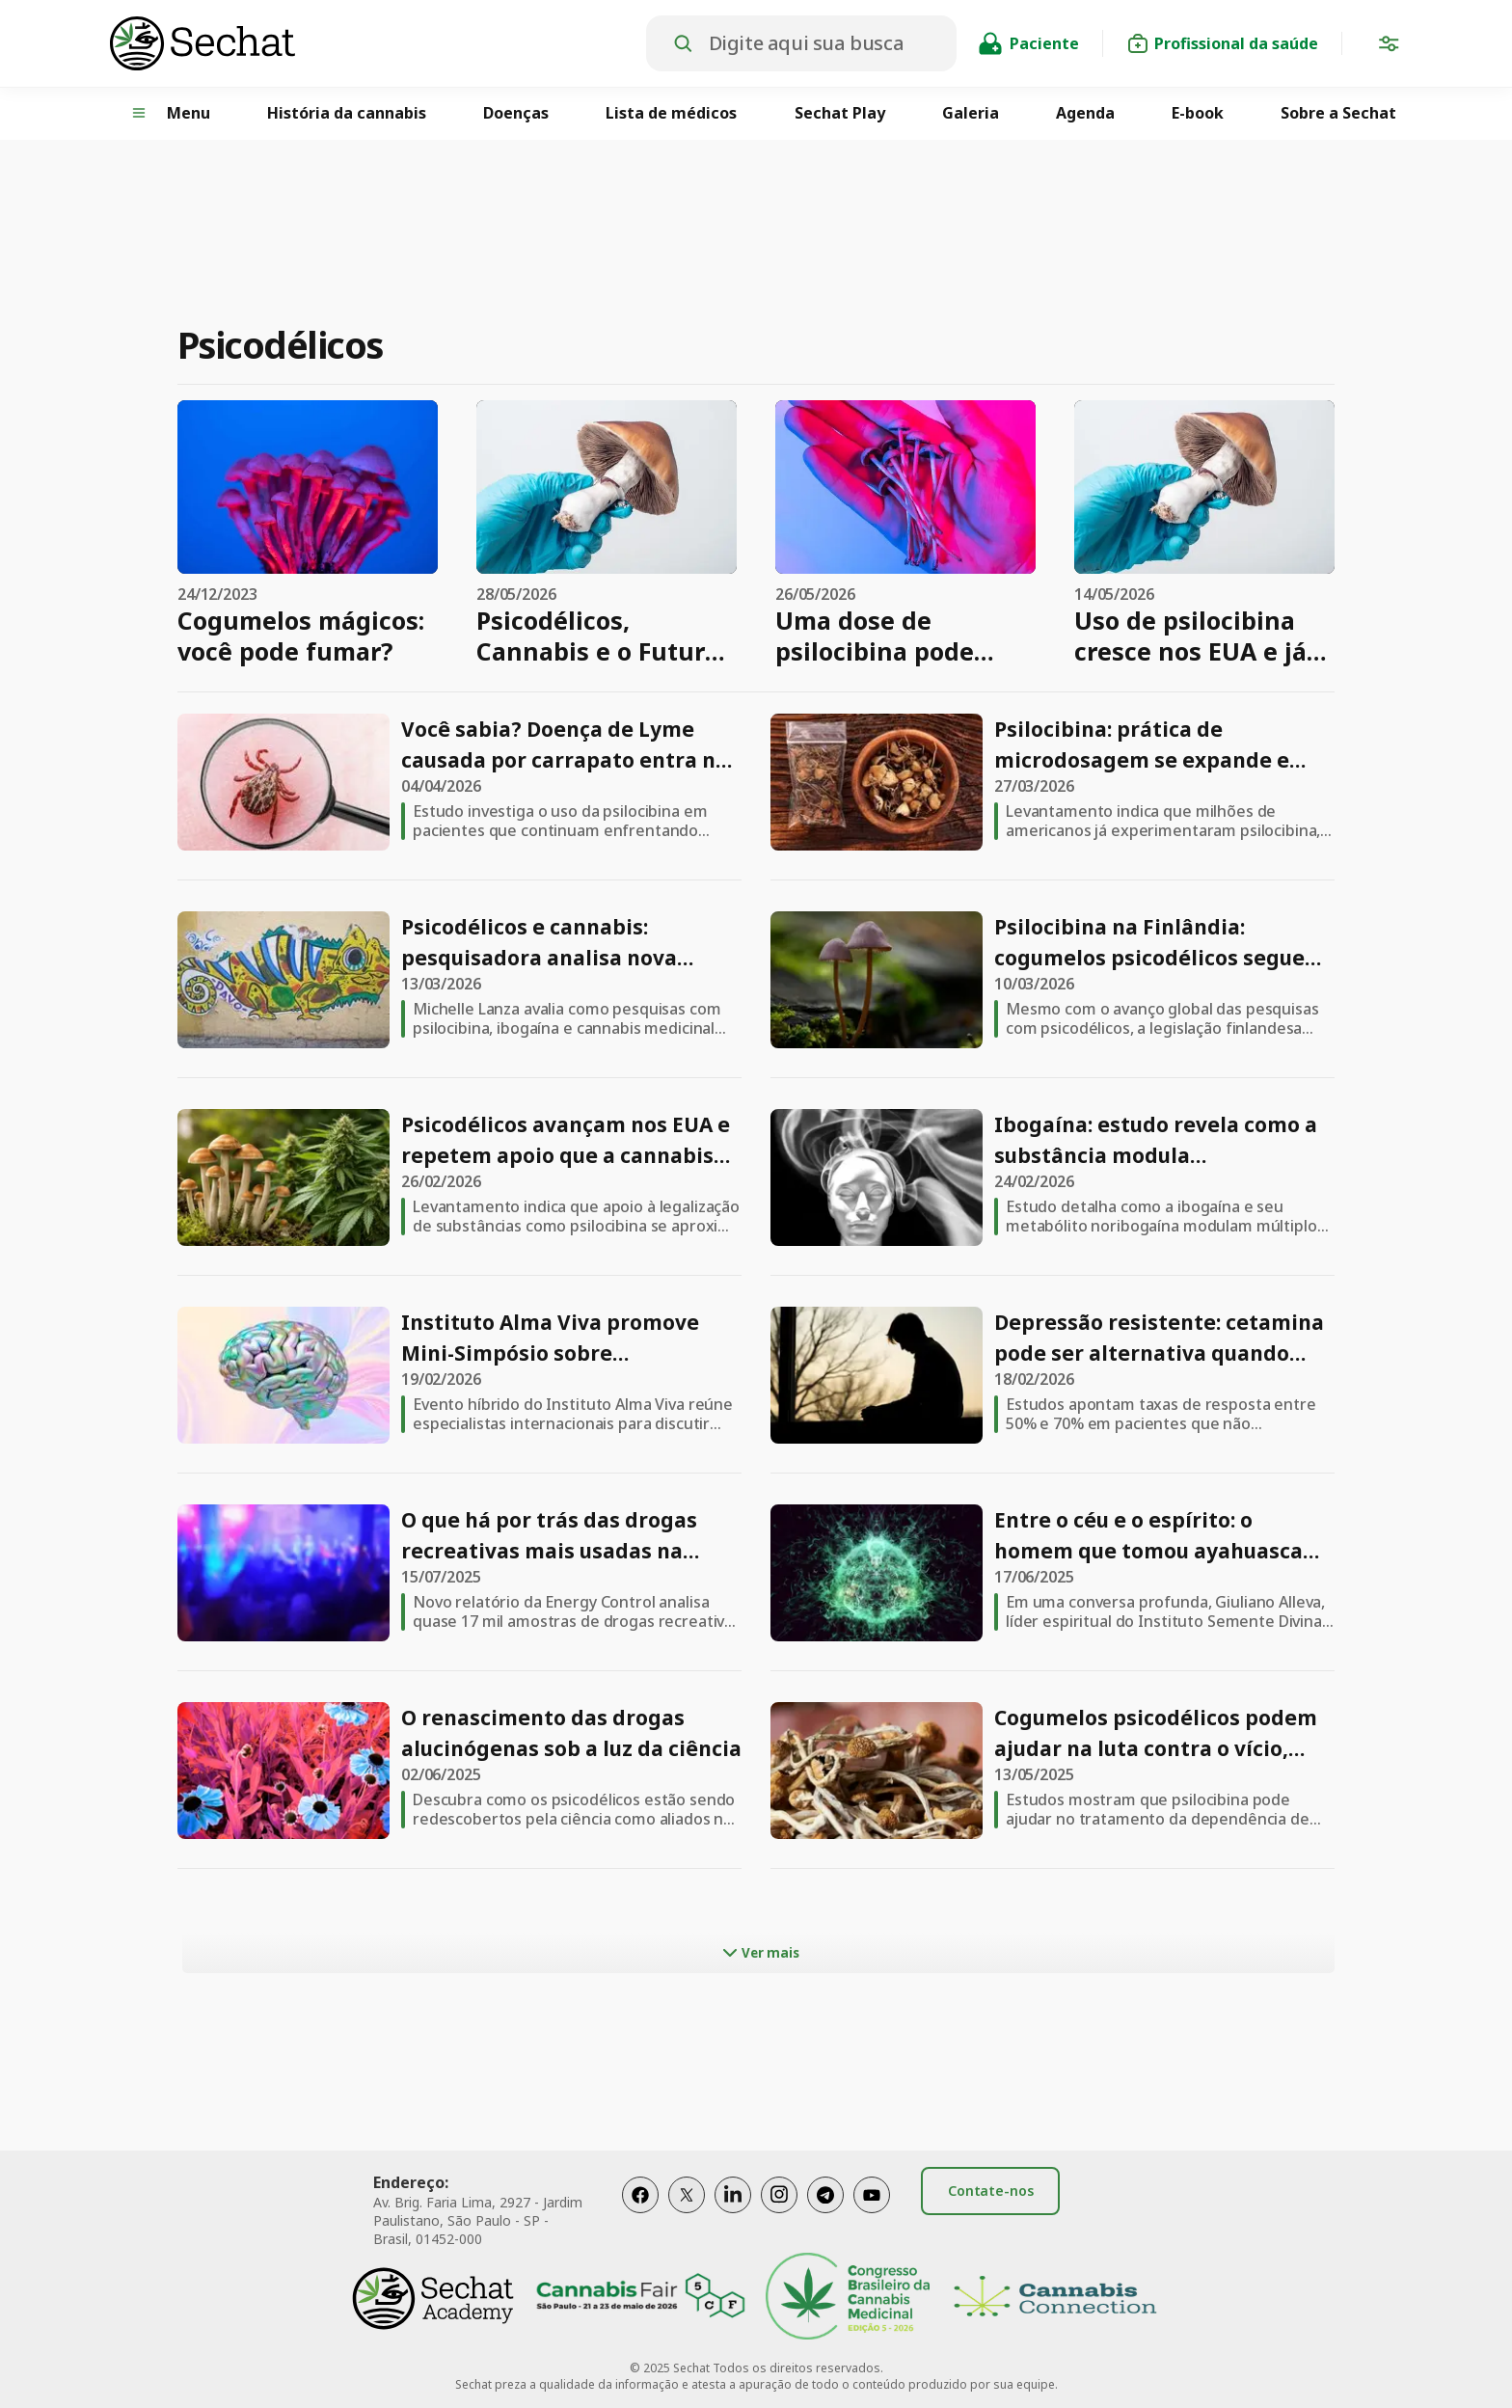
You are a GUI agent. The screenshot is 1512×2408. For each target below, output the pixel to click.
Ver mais (758, 1952)
